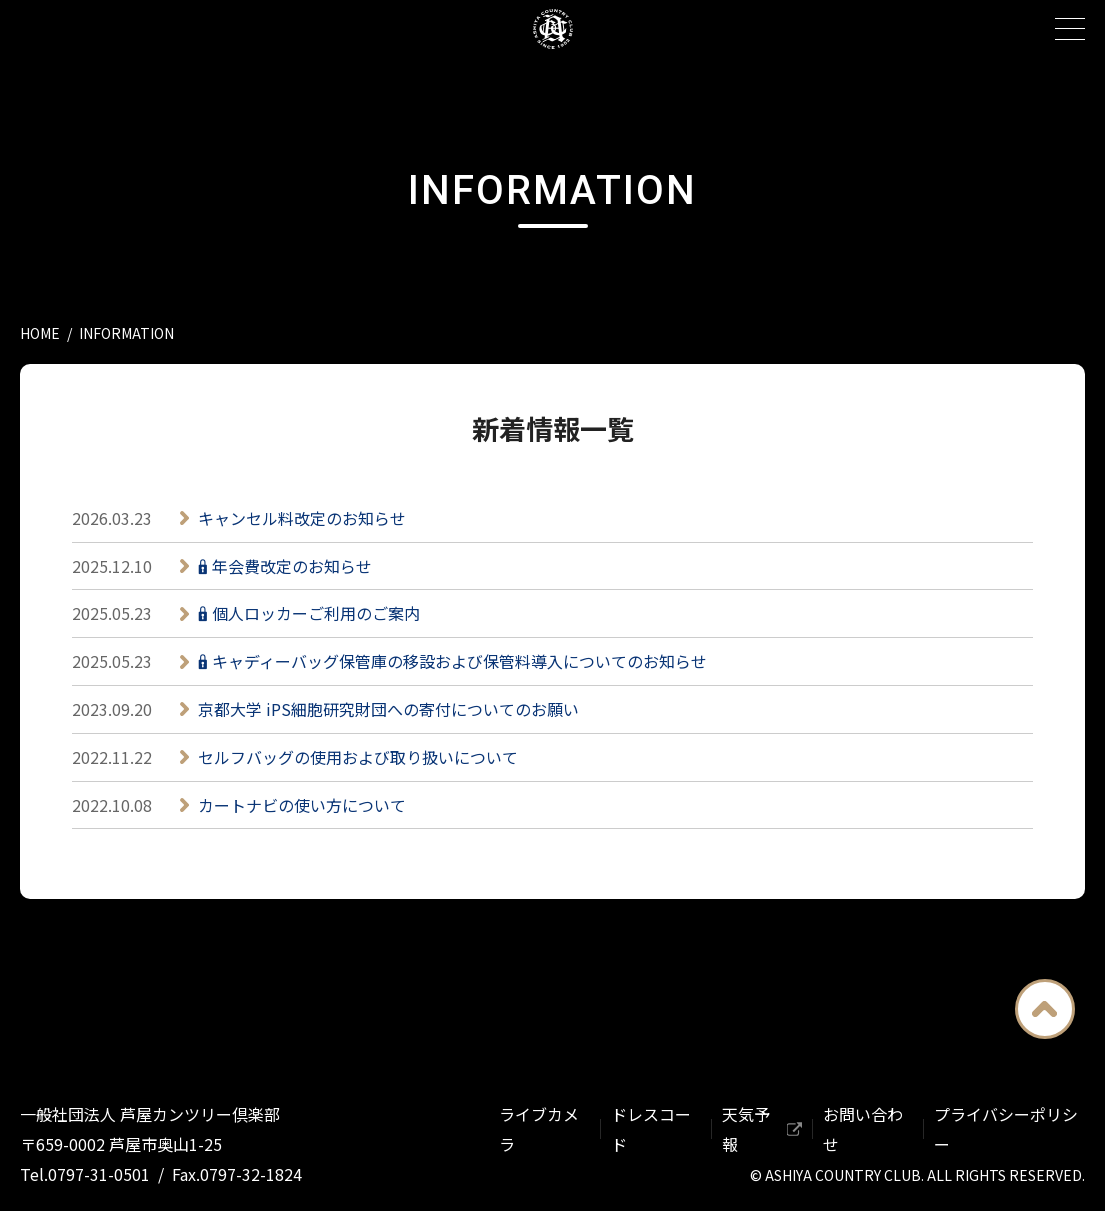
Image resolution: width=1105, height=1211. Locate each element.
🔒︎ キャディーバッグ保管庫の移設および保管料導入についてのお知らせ (452, 661)
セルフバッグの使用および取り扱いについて (358, 757)
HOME (40, 333)
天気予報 (746, 1129)
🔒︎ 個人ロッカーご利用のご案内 (309, 613)
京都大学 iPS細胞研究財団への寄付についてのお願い (388, 709)
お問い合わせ (863, 1129)
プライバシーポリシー (1006, 1129)
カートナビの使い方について (302, 805)
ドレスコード (651, 1129)
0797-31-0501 (99, 1174)
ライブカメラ (539, 1129)
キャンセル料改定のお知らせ (302, 518)
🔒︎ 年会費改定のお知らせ (285, 566)
